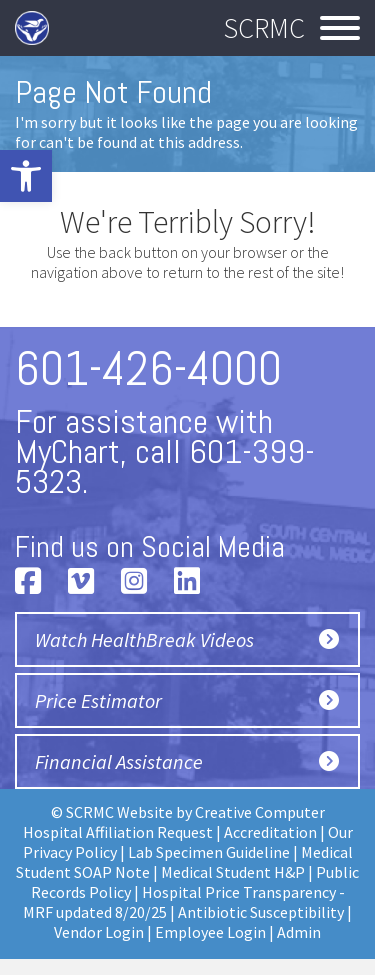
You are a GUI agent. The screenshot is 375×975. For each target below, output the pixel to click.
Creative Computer (260, 812)
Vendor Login (99, 932)
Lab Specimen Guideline (209, 852)
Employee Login (210, 932)
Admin (299, 932)
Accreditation (270, 832)
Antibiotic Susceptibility (261, 912)
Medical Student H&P (233, 872)
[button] (26, 176)
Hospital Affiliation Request (118, 832)
